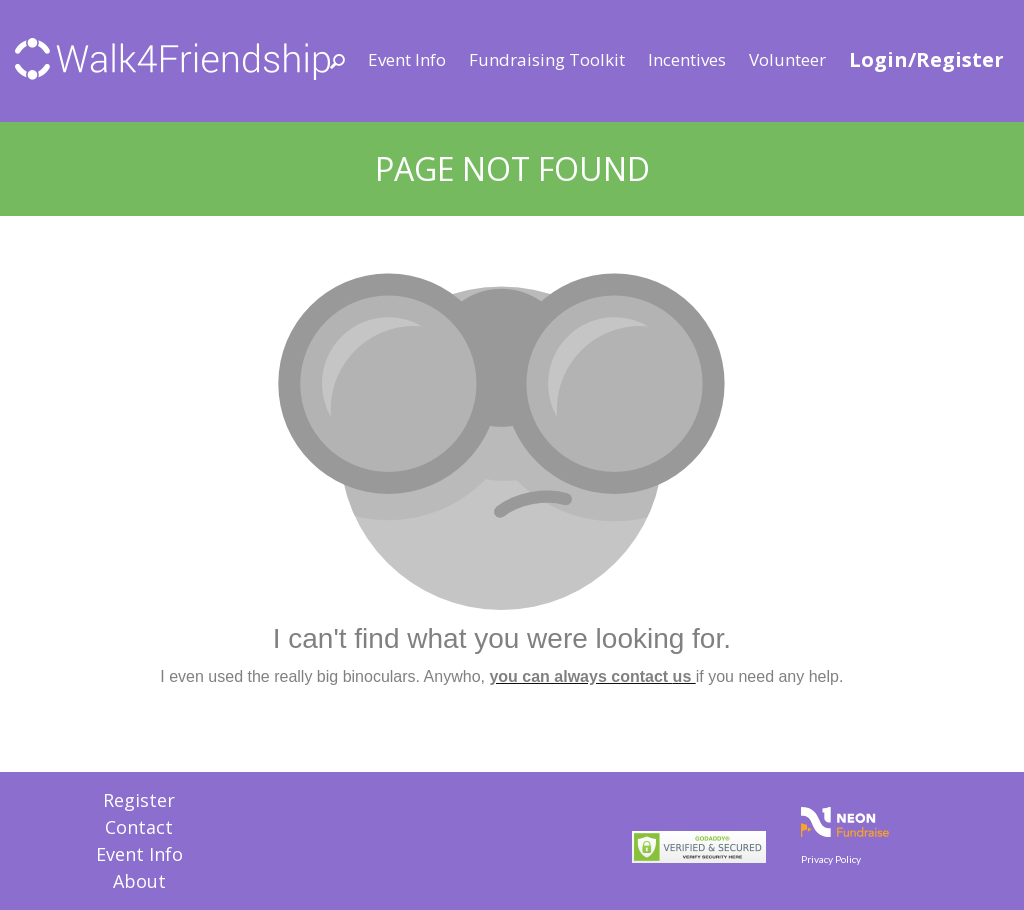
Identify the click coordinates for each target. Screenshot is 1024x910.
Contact (139, 827)
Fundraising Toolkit (547, 59)
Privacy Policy (831, 859)
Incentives (687, 59)
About (139, 881)
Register (139, 800)
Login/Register (926, 59)
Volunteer (787, 59)
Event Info (407, 59)
